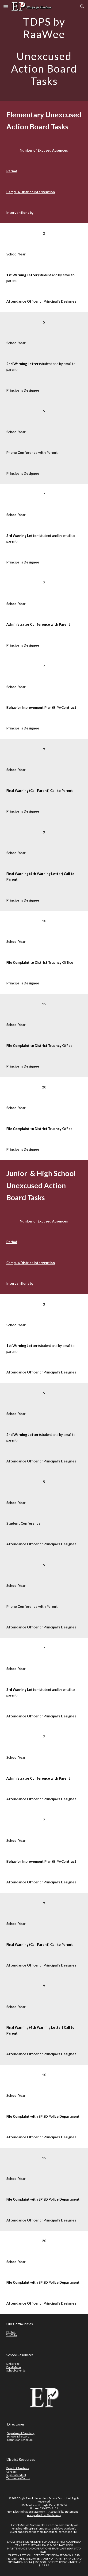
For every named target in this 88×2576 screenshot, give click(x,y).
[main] (44, 51)
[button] (5, 6)
